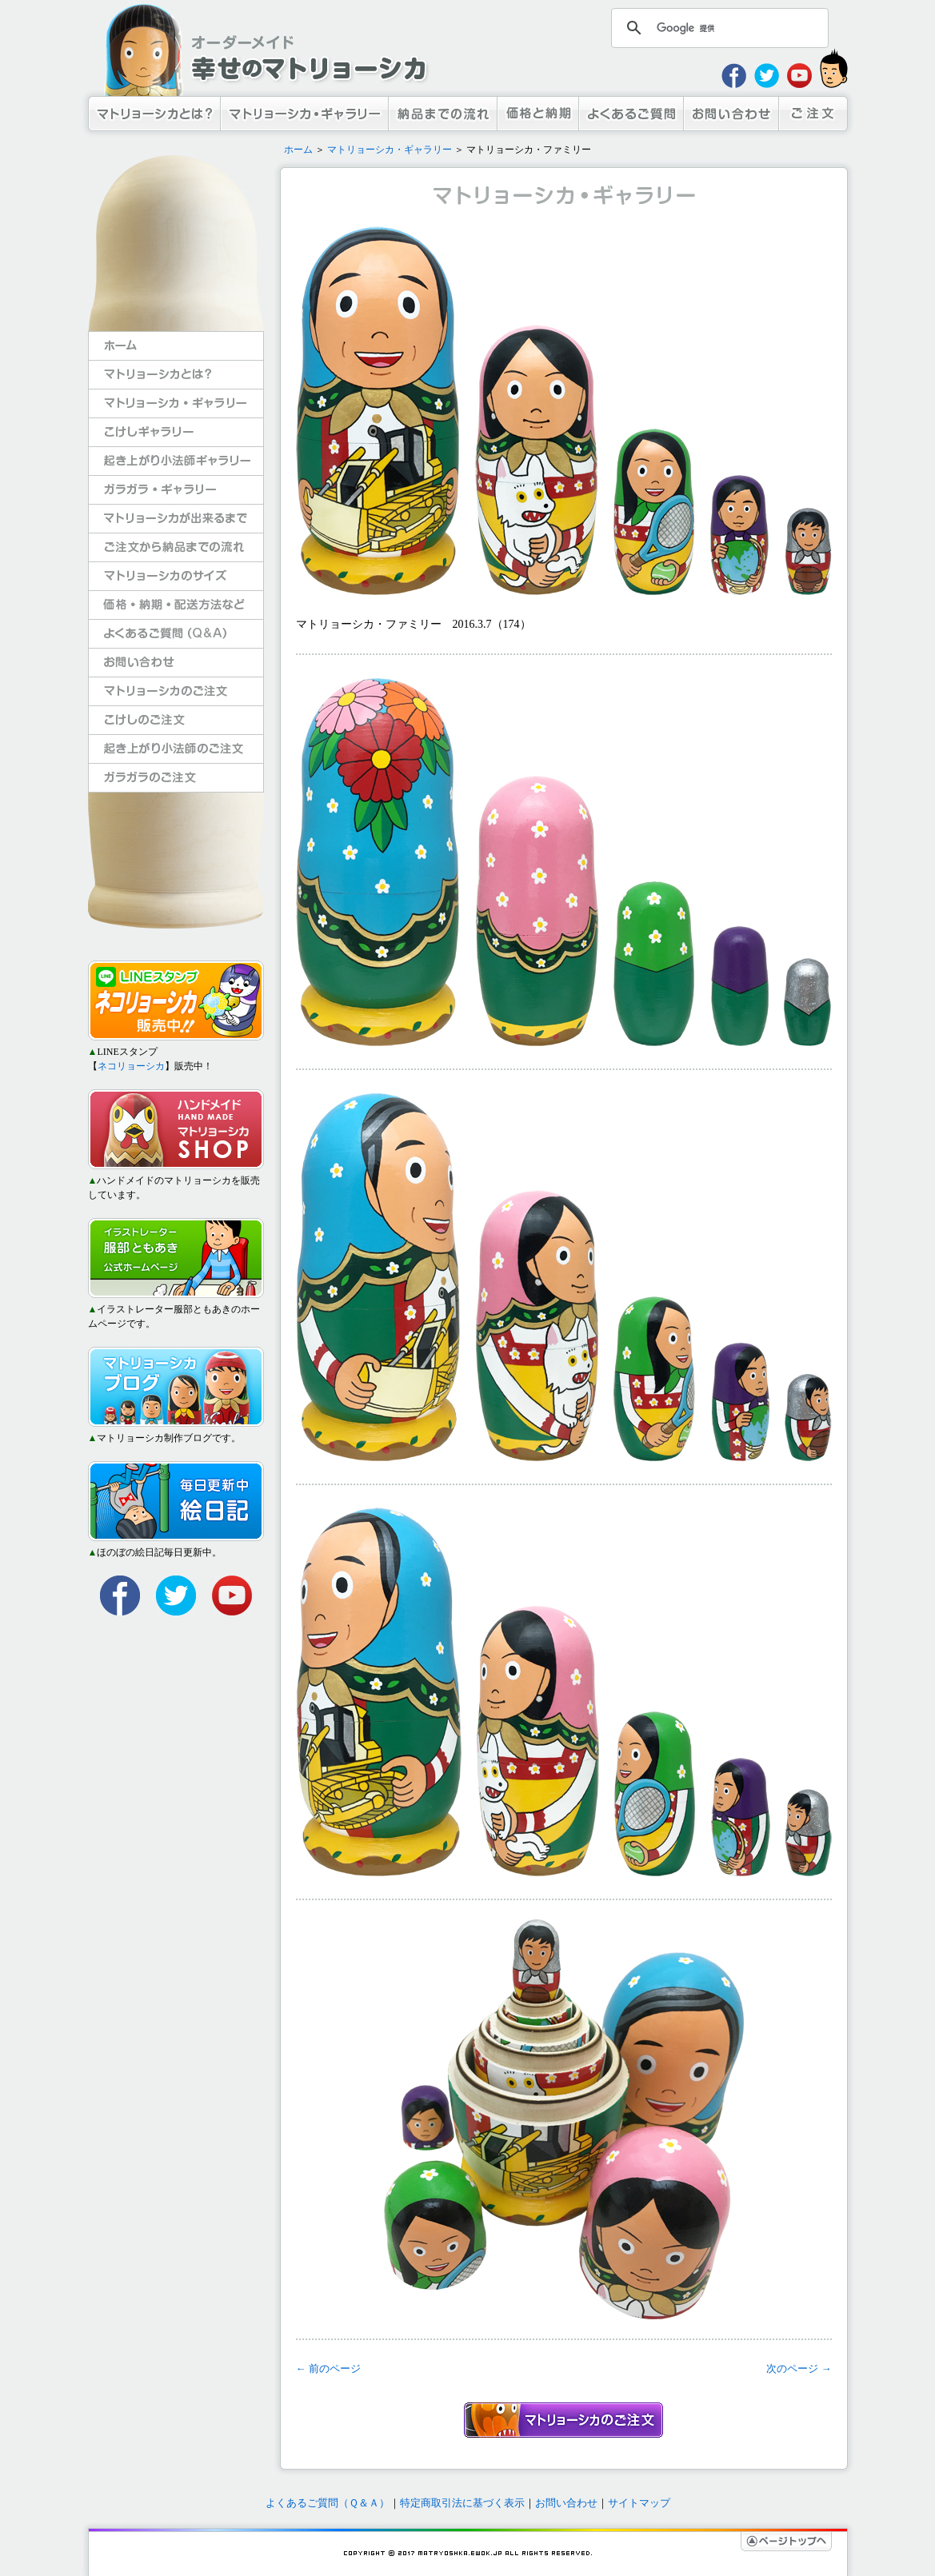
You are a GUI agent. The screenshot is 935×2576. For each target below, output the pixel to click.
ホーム (298, 149)
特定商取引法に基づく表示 (462, 2503)
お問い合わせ (566, 2503)
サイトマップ (639, 2503)
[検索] (717, 28)
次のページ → (798, 2368)
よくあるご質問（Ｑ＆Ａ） (328, 2503)
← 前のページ (328, 2368)
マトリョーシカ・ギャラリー (389, 149)
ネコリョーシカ (131, 1066)
